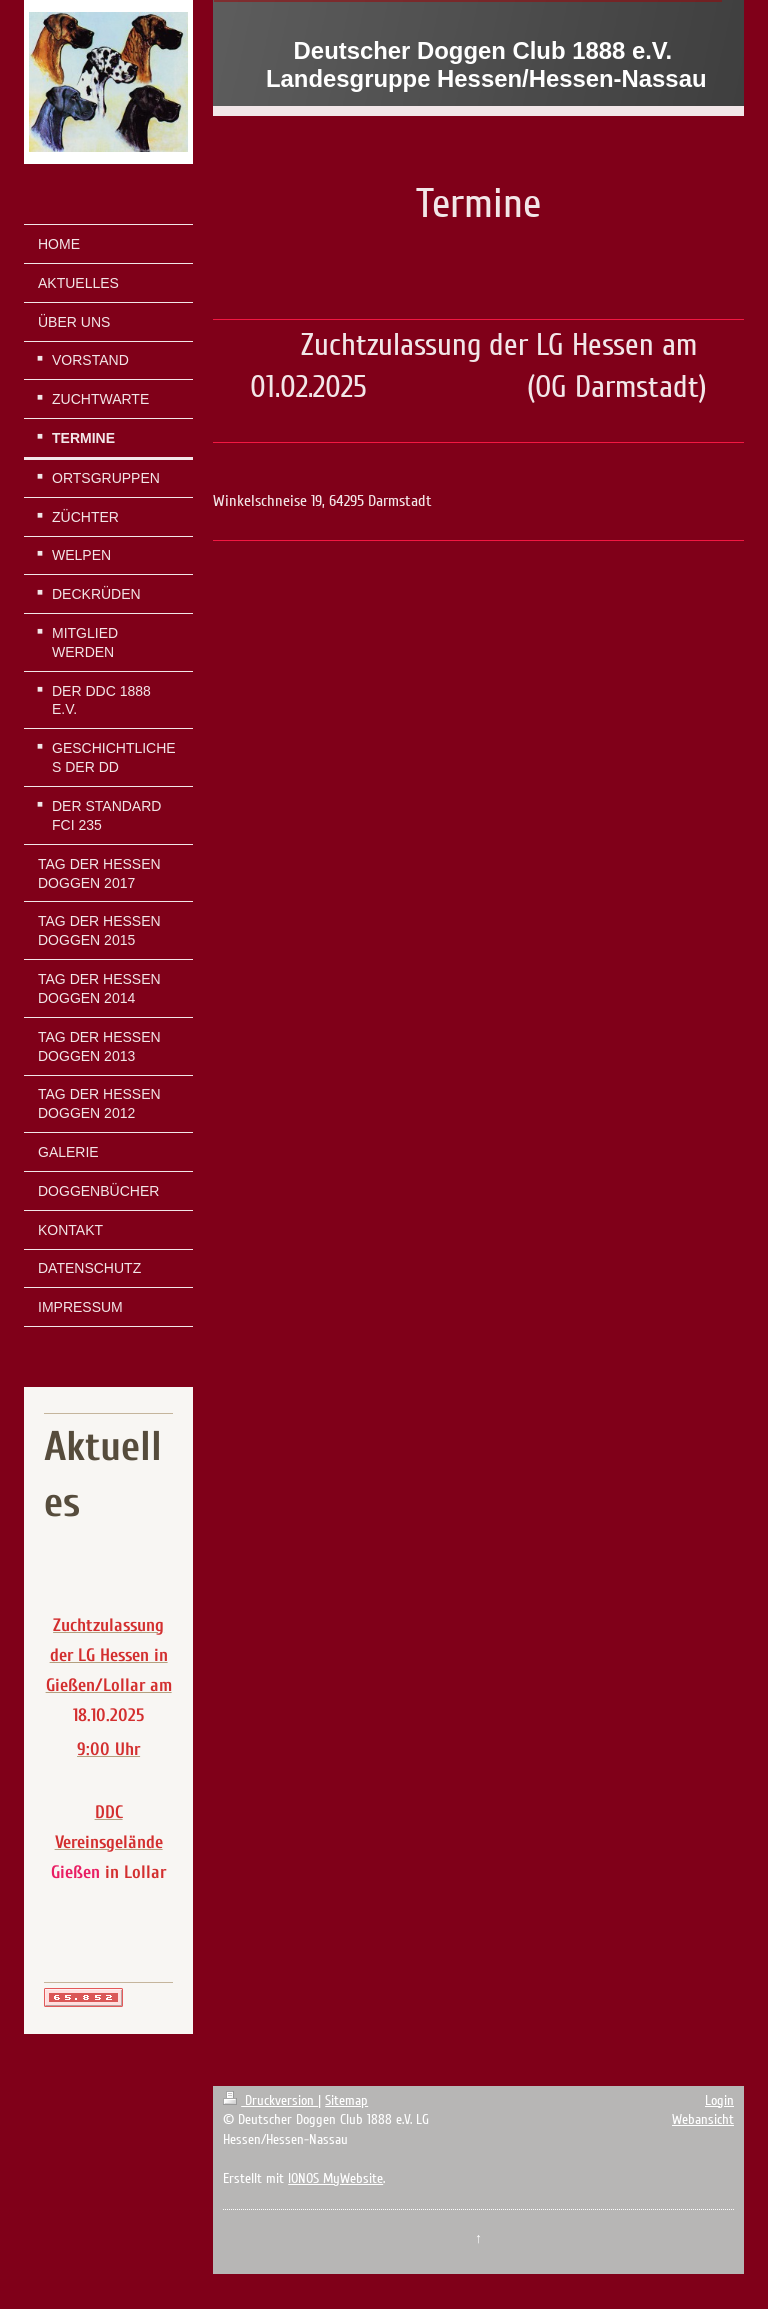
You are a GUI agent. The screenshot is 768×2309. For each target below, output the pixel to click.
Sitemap (346, 2100)
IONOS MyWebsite (335, 2178)
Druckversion (270, 2100)
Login (719, 2100)
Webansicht (703, 2119)
